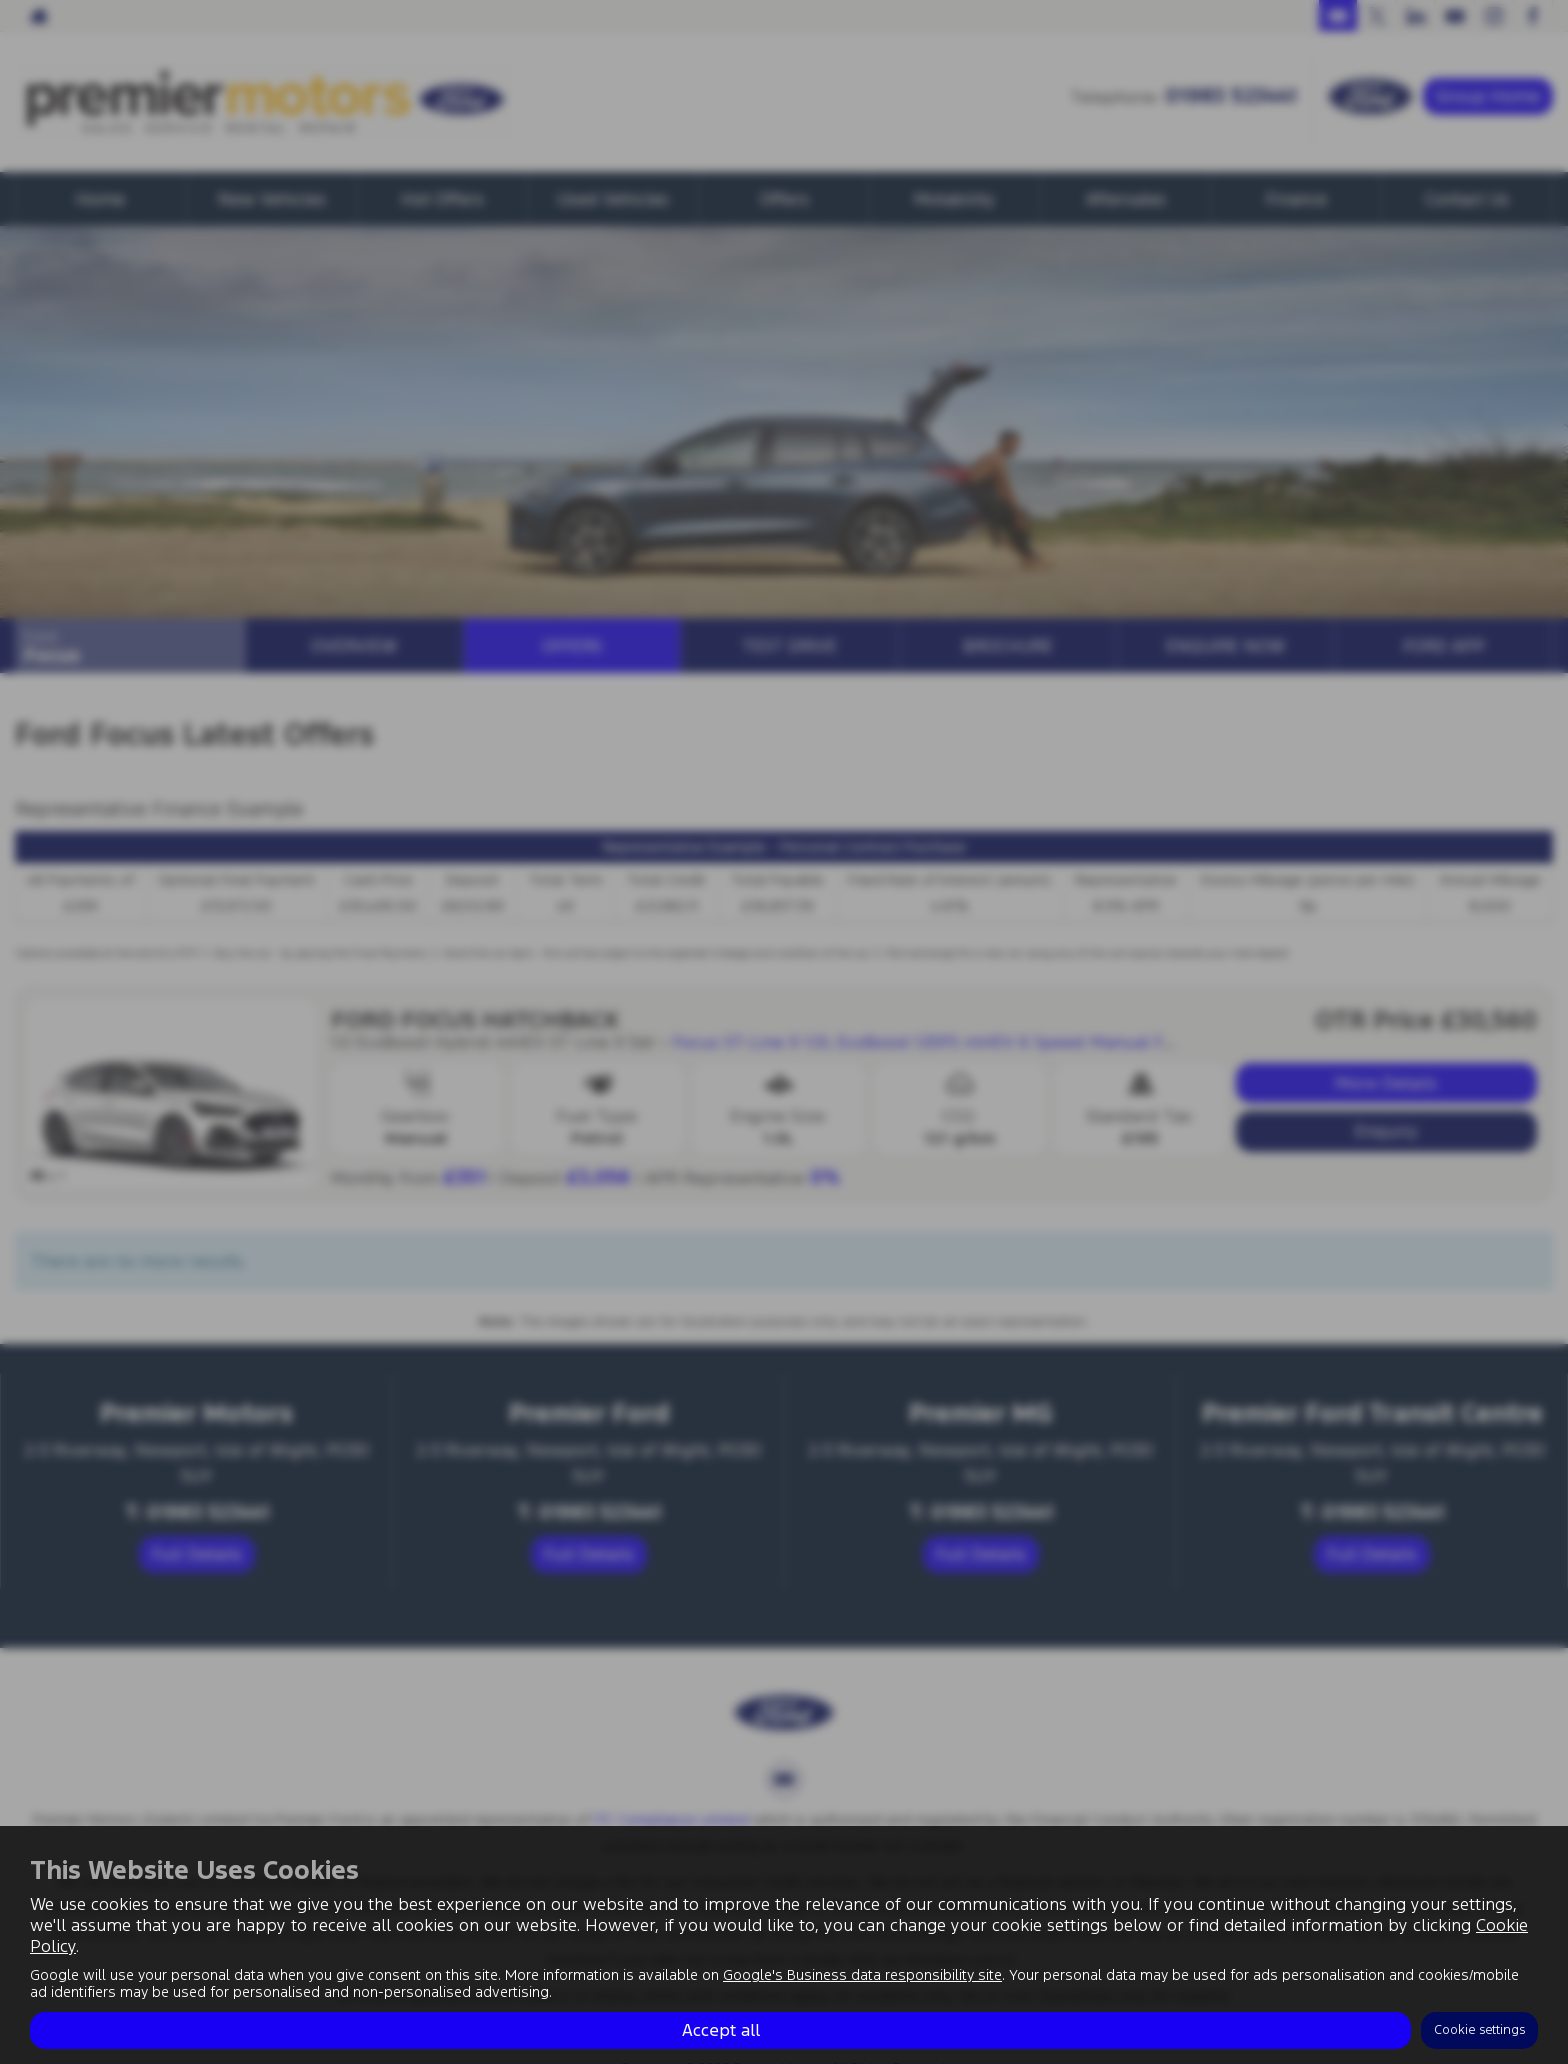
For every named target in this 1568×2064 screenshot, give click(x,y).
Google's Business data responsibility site (862, 1975)
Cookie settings (1479, 2030)
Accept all (721, 2030)
